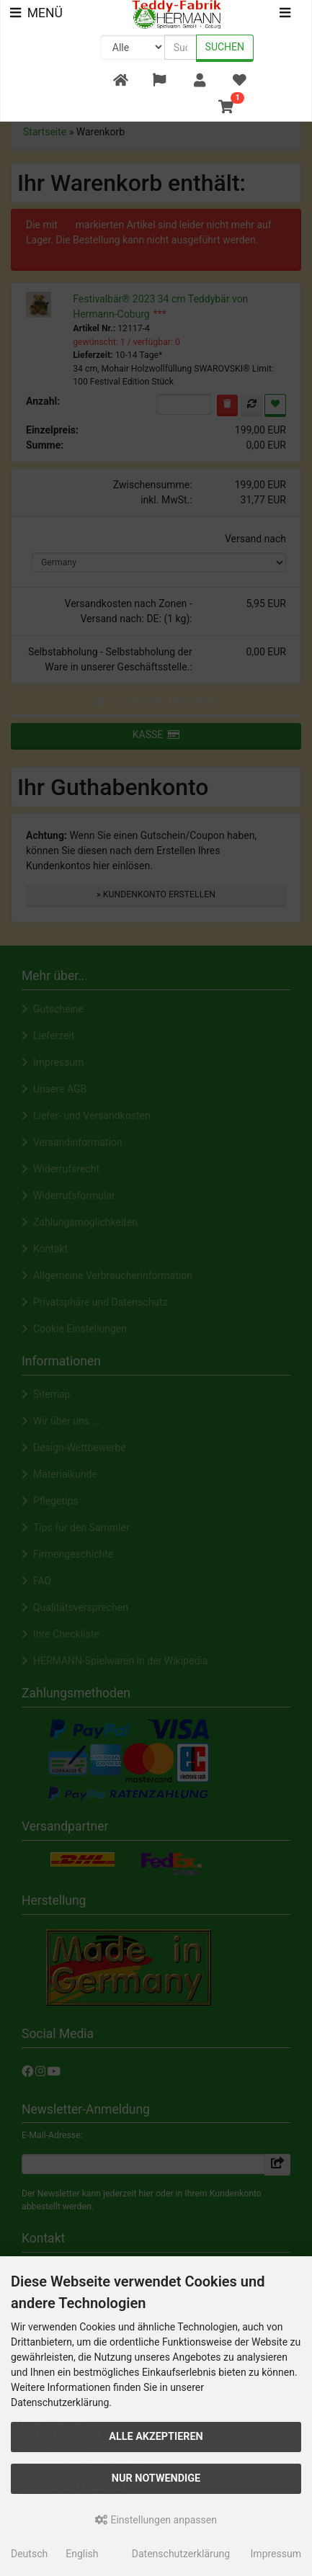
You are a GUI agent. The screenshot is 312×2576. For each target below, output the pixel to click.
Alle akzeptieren (156, 2437)
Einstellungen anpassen (156, 2520)
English (82, 2553)
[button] (159, 81)
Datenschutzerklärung (181, 2553)
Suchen (224, 47)
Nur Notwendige (156, 2478)
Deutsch (29, 2553)
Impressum (276, 2553)
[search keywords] (180, 47)
